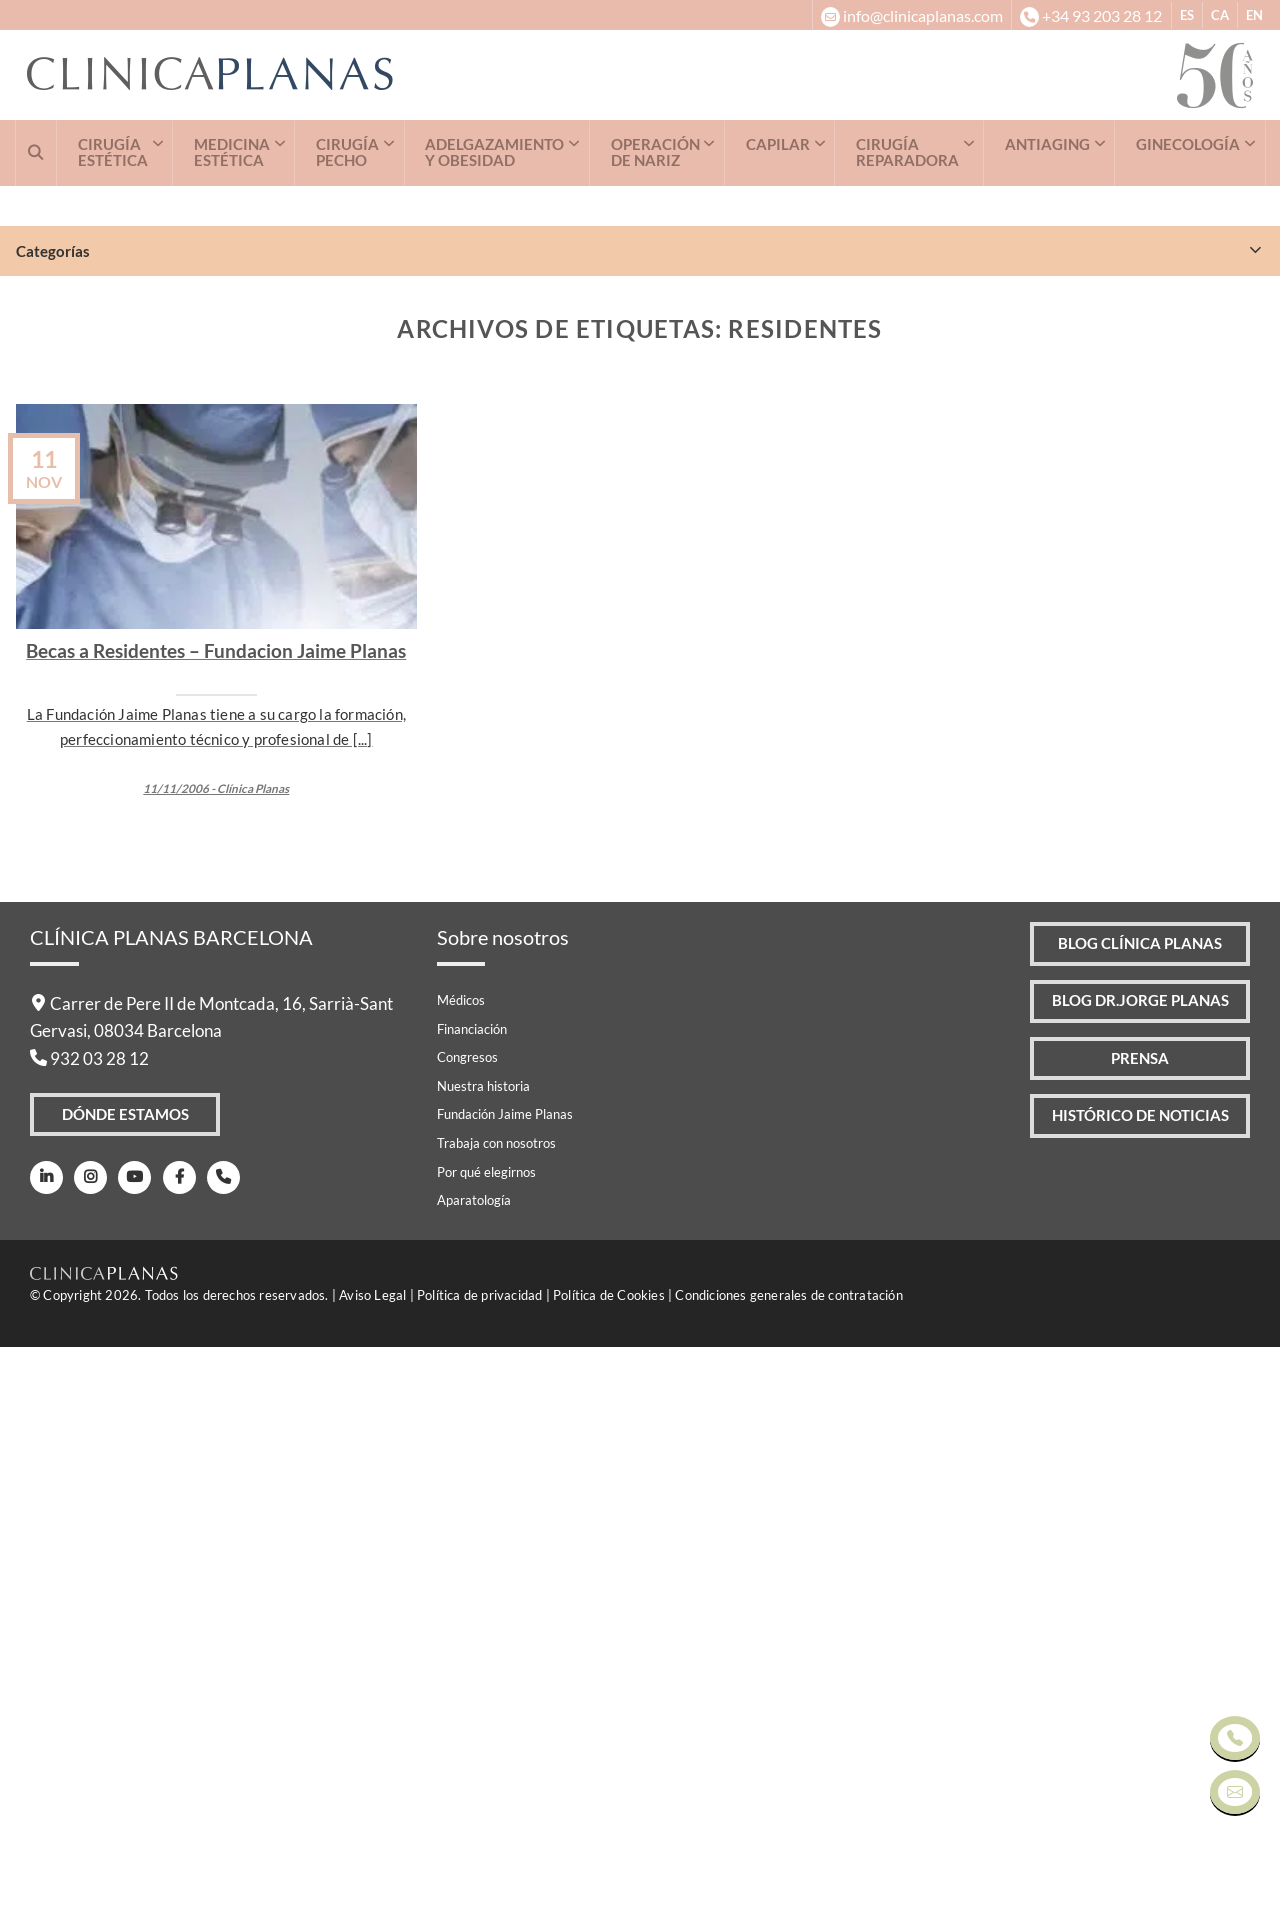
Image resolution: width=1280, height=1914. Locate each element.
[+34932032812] (1090, 15)
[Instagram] (84, 1748)
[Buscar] (36, 153)
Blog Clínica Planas (1128, 1513)
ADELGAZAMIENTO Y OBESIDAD (494, 152)
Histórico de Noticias (1129, 1701)
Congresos (467, 1624)
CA (1220, 15)
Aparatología (474, 1767)
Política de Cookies (609, 1862)
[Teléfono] (206, 1748)
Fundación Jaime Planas (505, 1681)
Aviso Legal (372, 1862)
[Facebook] (165, 1748)
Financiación (472, 1595)
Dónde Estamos (126, 1684)
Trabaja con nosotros (496, 1710)
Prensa (1128, 1638)
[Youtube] (125, 1748)
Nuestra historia (483, 1653)
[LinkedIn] (44, 1748)
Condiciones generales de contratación (788, 1862)
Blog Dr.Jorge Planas (1128, 1576)
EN (1254, 15)
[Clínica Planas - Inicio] (602, 75)
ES (1187, 15)
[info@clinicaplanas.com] (911, 15)
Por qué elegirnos (486, 1738)
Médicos (461, 1567)
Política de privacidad (479, 1862)
